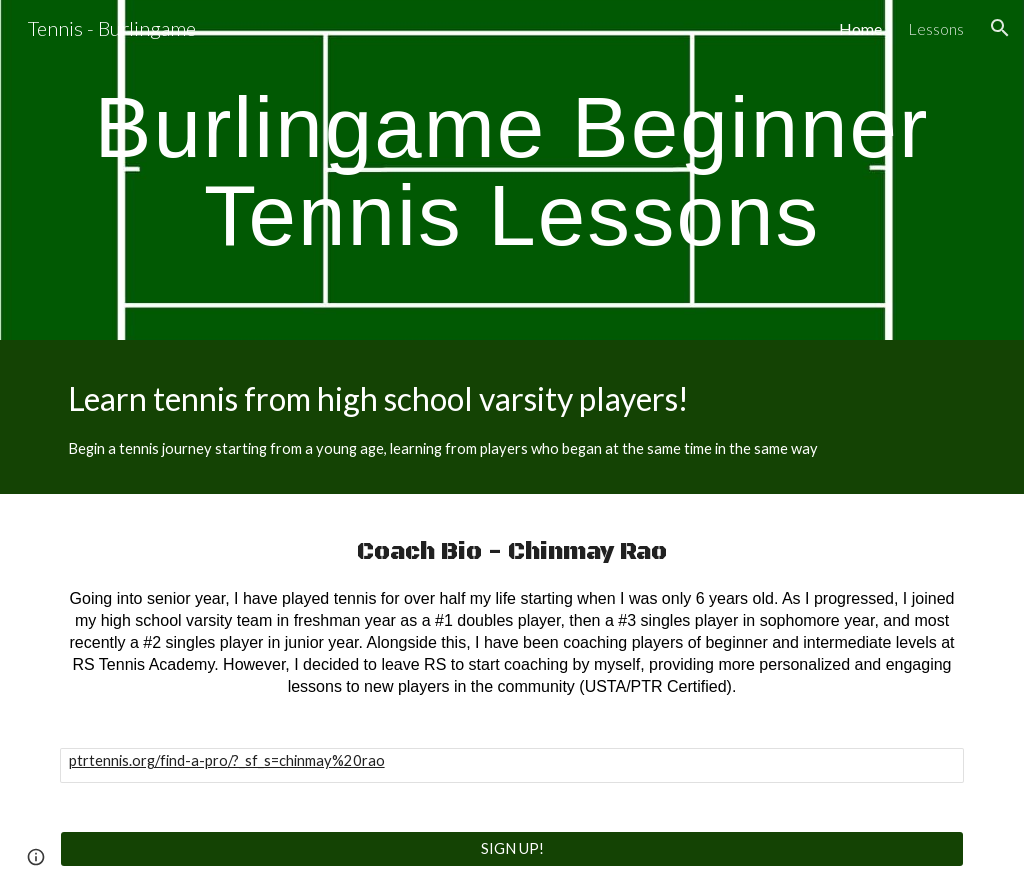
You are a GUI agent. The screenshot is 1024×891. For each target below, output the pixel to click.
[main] (512, 170)
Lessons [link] (936, 28)
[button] (1000, 28)
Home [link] (860, 28)
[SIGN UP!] (512, 848)
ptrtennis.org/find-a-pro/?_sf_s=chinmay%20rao (227, 760)
